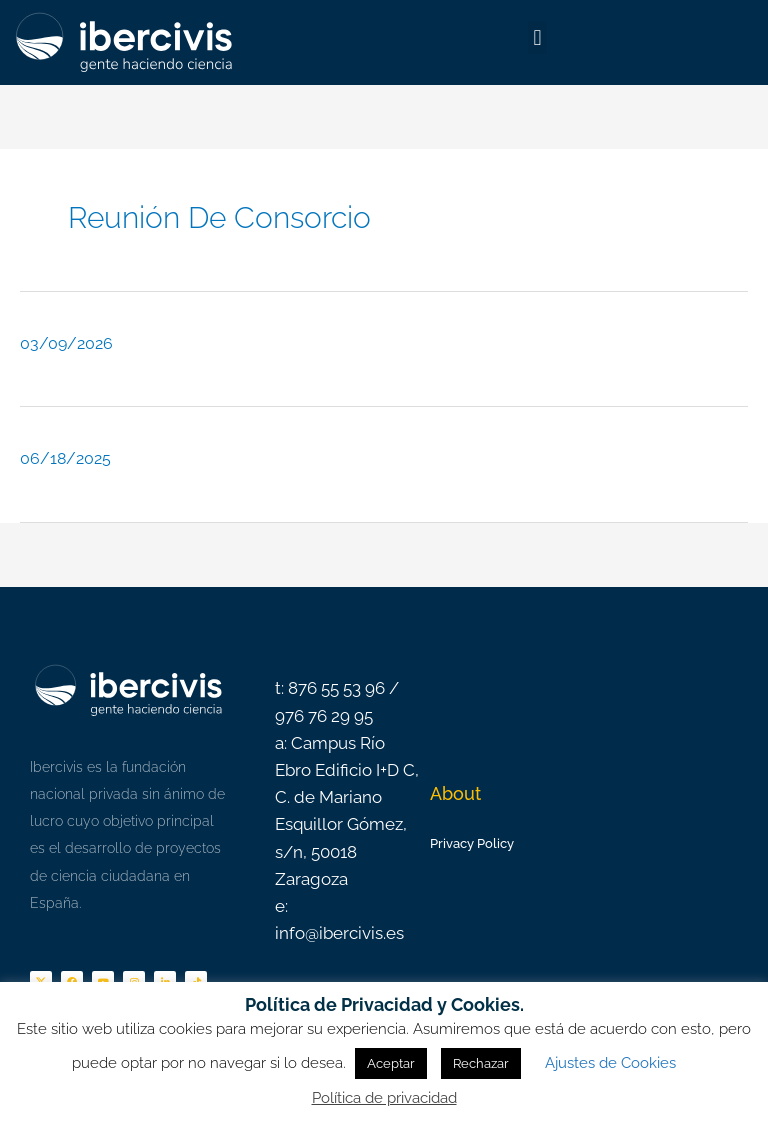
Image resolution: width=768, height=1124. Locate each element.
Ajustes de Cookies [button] (610, 1063)
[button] (537, 37)
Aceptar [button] (391, 1063)
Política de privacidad (384, 1098)
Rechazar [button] (481, 1063)
